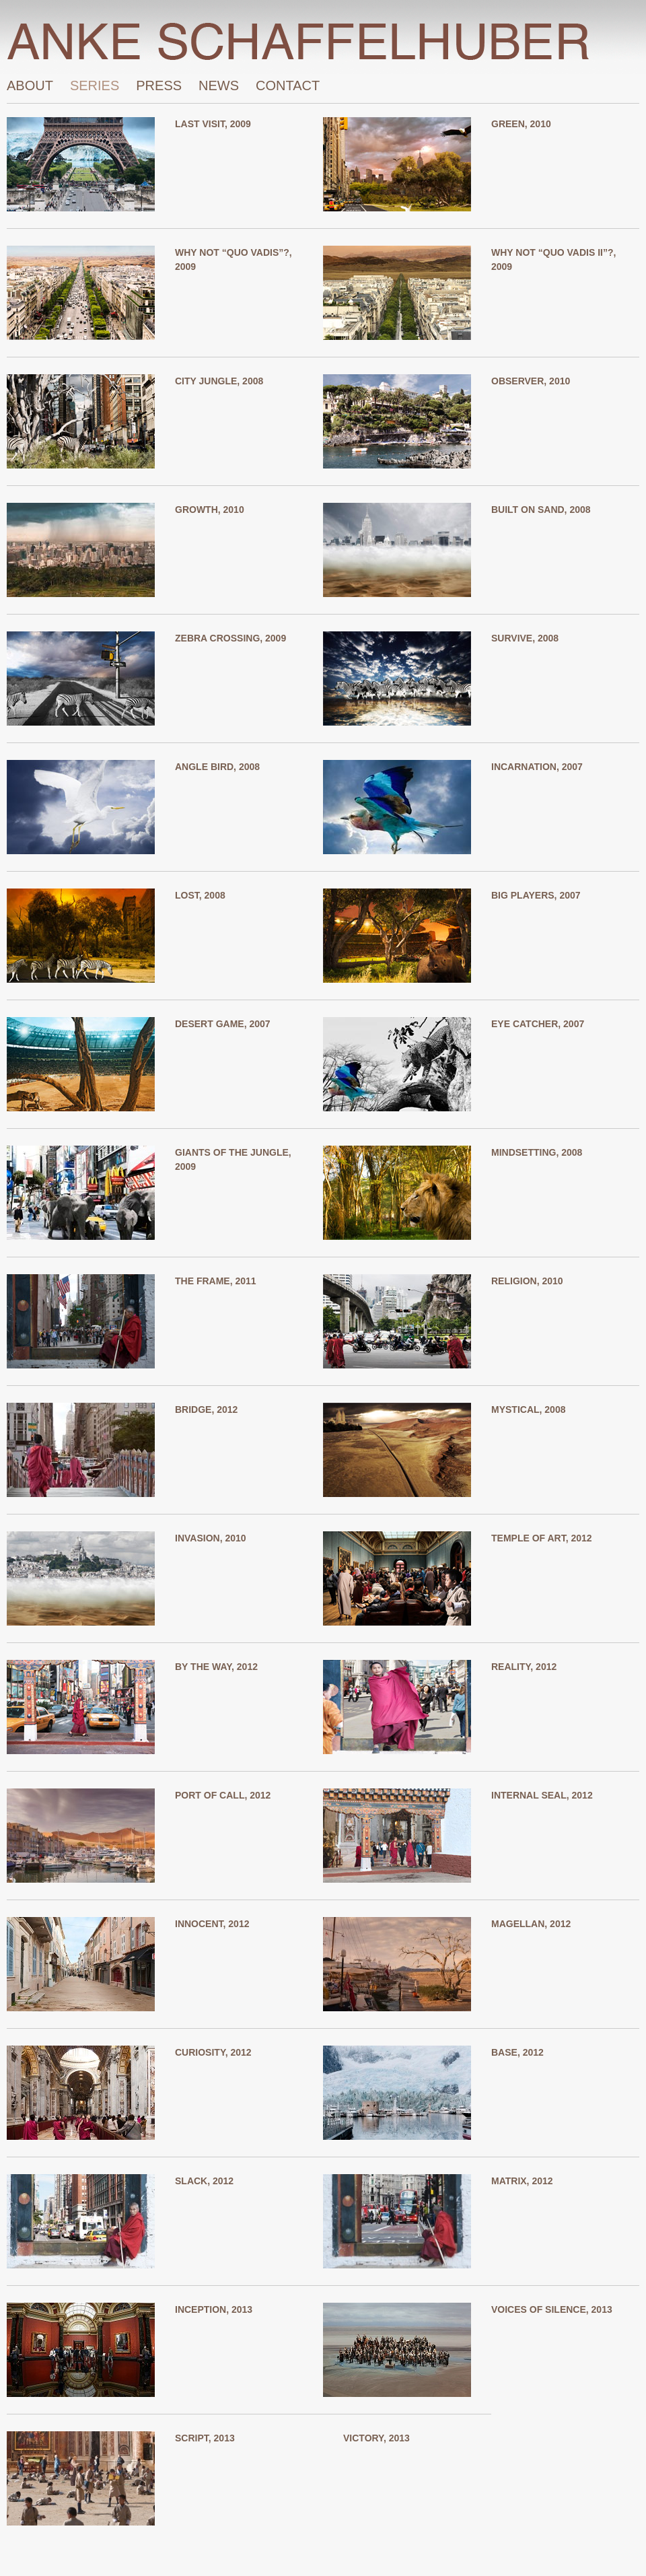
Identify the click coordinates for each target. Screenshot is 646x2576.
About (30, 82)
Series (94, 82)
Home (323, 41)
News (219, 82)
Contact (288, 82)
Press (159, 82)
